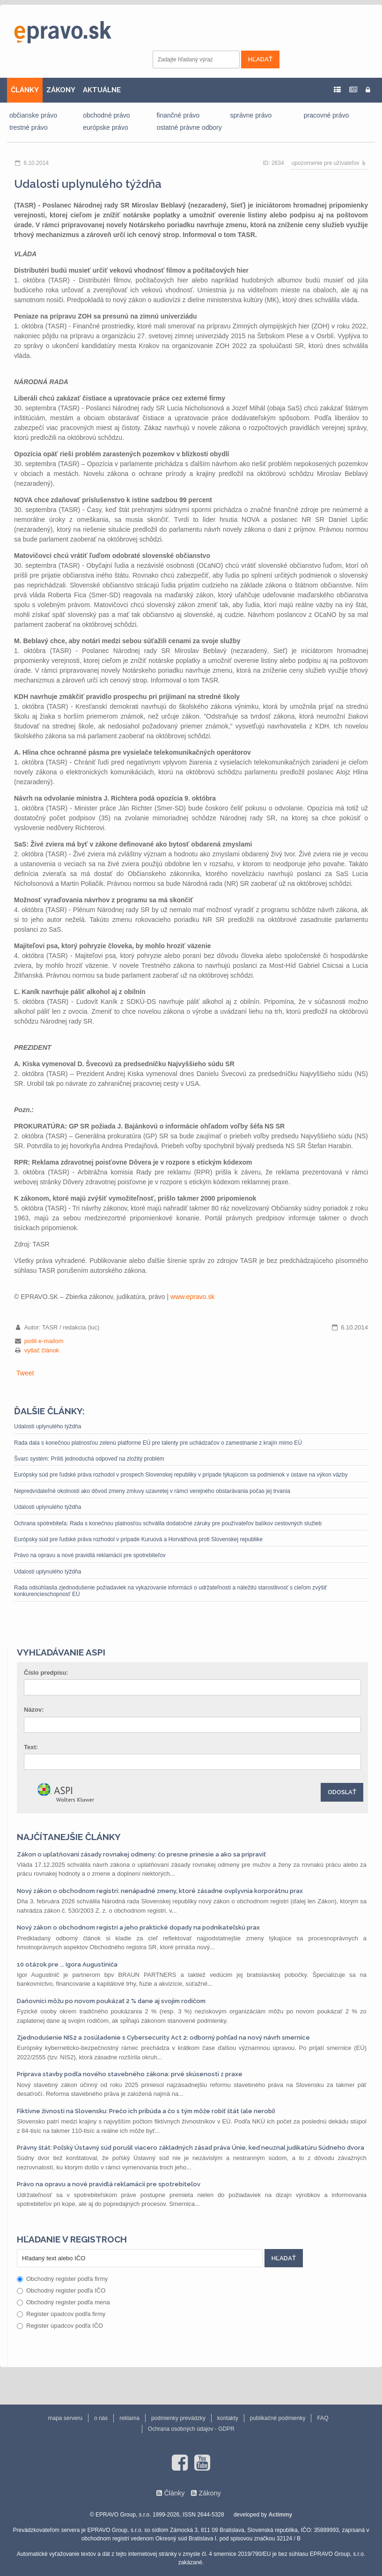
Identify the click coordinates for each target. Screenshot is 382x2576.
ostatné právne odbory (188, 127)
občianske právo (33, 115)
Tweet (25, 1373)
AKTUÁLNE (102, 90)
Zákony (209, 2493)
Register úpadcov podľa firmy (61, 2313)
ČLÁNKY (25, 90)
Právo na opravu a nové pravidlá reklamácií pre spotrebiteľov (90, 1555)
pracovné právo (326, 115)
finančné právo (177, 115)
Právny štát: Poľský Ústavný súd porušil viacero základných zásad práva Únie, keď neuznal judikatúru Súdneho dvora (190, 2147)
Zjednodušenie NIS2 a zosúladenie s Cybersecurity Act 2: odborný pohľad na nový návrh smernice (163, 2037)
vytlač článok (41, 1350)
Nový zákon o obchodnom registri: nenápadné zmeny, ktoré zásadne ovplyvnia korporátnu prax (160, 1890)
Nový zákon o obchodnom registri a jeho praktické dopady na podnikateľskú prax (138, 1927)
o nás (101, 2418)
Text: (31, 1747)
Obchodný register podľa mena (63, 2302)
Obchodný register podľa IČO (61, 2290)
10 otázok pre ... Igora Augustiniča (67, 1964)
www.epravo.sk (192, 1296)
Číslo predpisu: (46, 1672)
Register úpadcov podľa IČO (60, 2325)
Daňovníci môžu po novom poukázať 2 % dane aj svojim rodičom (111, 2000)
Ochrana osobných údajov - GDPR (191, 2429)
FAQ (322, 2418)
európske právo (105, 127)
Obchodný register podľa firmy (62, 2278)
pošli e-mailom (44, 1340)
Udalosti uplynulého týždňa (47, 1426)
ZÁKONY (60, 90)
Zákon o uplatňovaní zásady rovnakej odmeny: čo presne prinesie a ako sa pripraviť (141, 1854)
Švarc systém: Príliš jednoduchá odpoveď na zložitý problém (89, 1458)
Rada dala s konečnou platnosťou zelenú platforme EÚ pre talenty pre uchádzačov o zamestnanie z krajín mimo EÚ (158, 1443)
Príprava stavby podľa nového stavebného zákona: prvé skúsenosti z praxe (129, 2074)
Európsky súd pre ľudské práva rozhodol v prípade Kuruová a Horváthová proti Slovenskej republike (138, 1539)
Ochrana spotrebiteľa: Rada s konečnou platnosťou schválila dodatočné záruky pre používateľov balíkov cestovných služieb (168, 1523)
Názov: (34, 1709)
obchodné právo (106, 115)
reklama (129, 2418)
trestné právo (28, 127)
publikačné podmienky (278, 2418)
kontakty (227, 2418)
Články (174, 2493)
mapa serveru (65, 2418)
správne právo (251, 115)
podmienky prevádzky (178, 2418)
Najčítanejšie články (69, 1837)
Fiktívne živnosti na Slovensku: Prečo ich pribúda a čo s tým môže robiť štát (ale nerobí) (146, 2111)
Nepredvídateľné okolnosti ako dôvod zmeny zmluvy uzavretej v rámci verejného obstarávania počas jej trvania (152, 1491)
